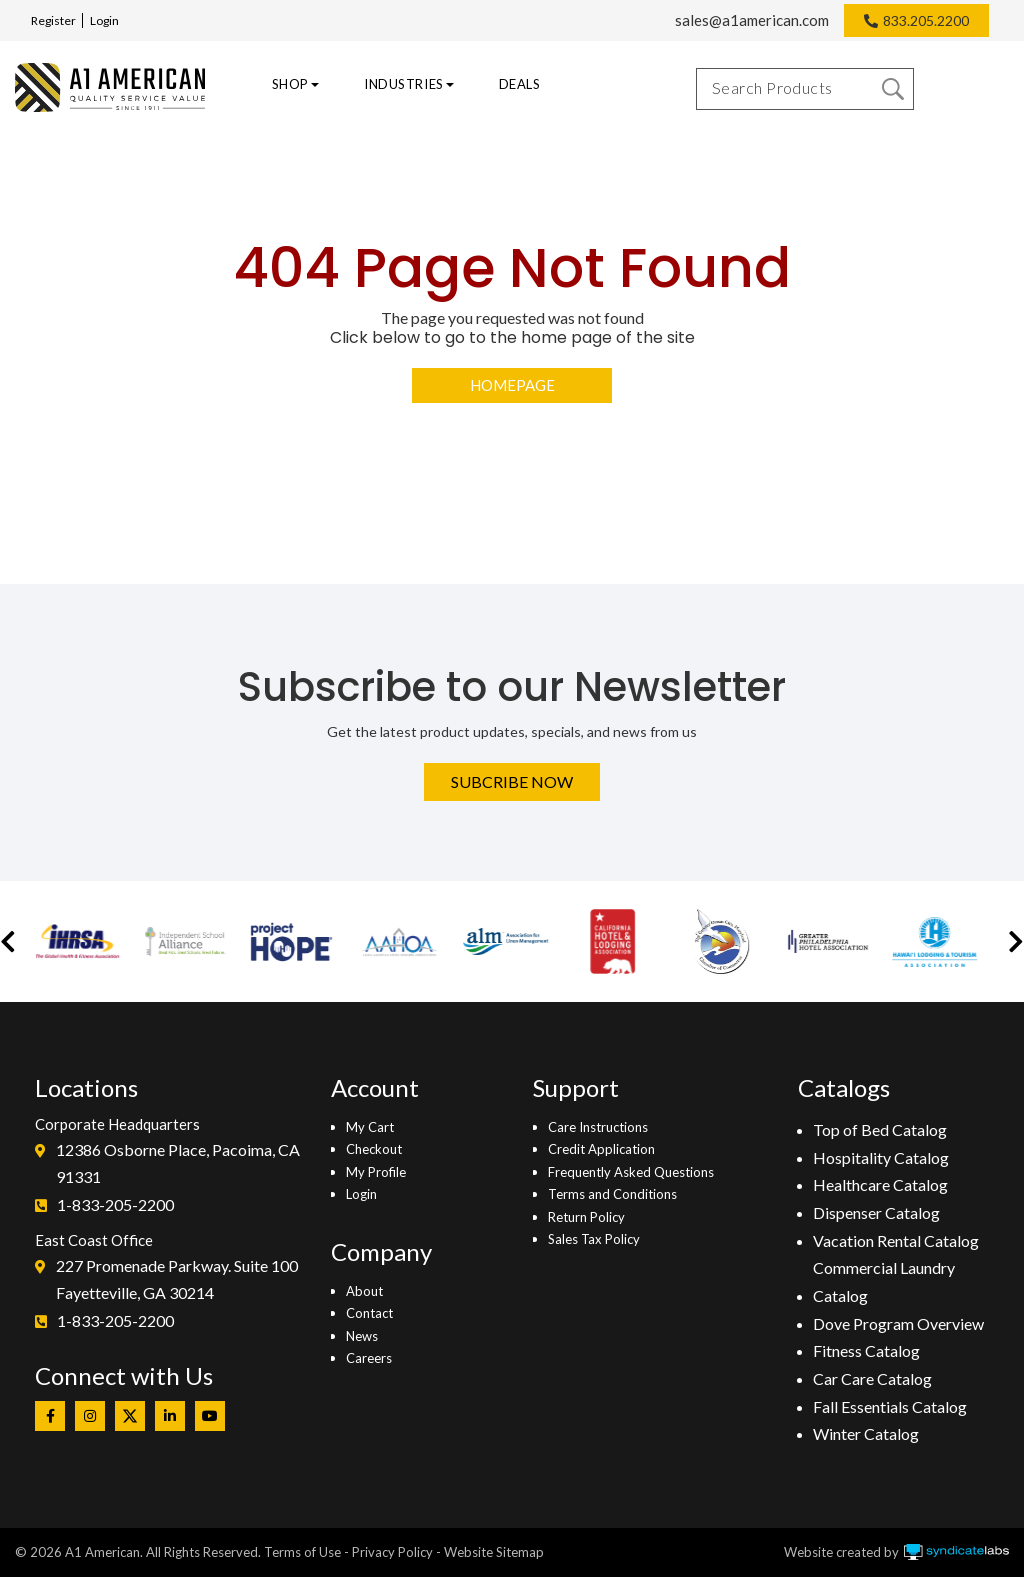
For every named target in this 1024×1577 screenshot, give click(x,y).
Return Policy (586, 1217)
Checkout (374, 1149)
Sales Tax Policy (594, 1239)
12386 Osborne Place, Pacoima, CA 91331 (178, 1163)
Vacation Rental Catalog (896, 1240)
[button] (8, 941)
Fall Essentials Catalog (890, 1406)
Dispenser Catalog (876, 1212)
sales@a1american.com (752, 20)
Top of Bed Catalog (880, 1129)
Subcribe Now (512, 781)
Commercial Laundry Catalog (884, 1281)
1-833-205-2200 (115, 1204)
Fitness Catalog (866, 1350)
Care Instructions (598, 1127)
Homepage (512, 385)
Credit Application (601, 1149)
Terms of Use (302, 1552)
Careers (369, 1358)
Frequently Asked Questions (631, 1172)
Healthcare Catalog (880, 1184)
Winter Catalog (866, 1433)
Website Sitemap (494, 1552)
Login (104, 20)
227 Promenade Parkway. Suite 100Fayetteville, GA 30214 (177, 1279)
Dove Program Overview (898, 1323)
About (364, 1291)
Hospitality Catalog (881, 1157)
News (362, 1336)
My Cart (370, 1127)
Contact (369, 1313)
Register (53, 20)
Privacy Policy (392, 1552)
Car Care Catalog (872, 1378)
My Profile (376, 1172)
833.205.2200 (926, 20)
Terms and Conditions (612, 1194)
